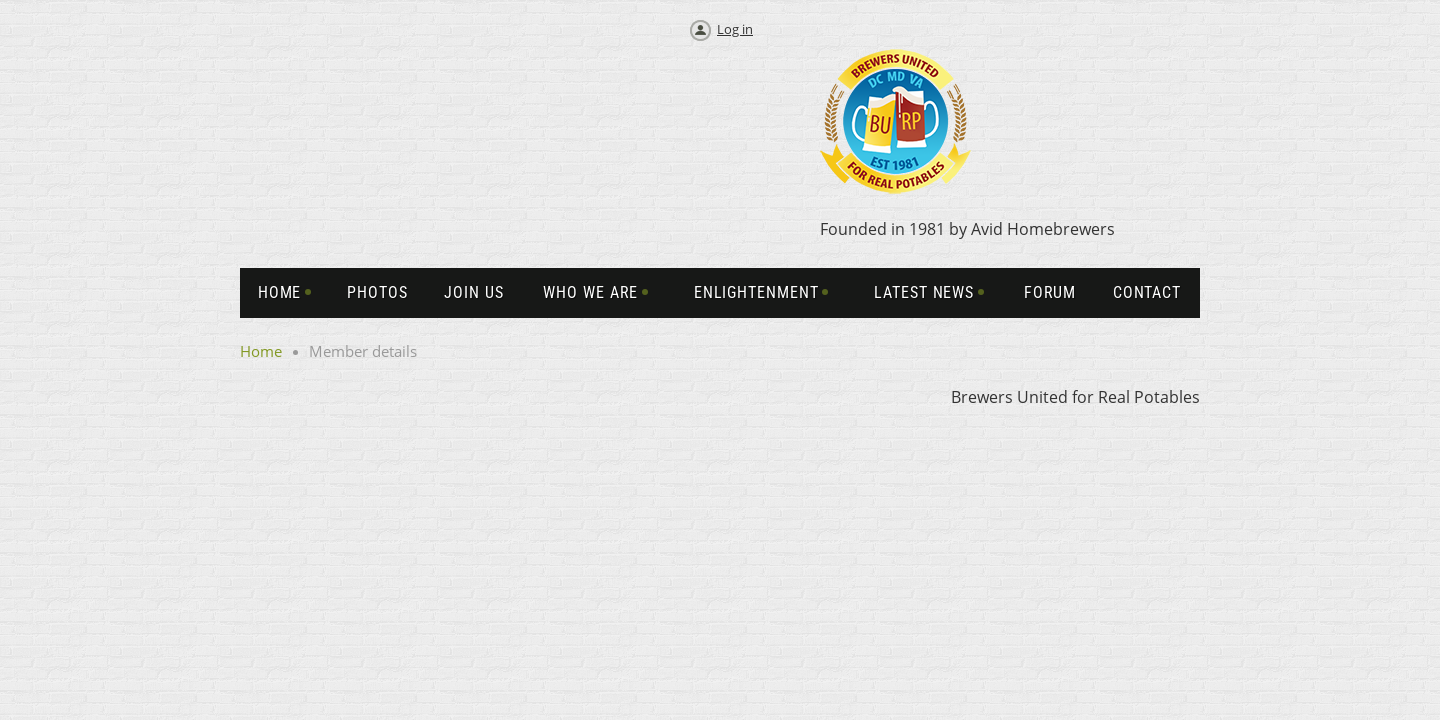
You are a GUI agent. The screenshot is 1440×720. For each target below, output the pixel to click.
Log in (735, 29)
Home (261, 351)
